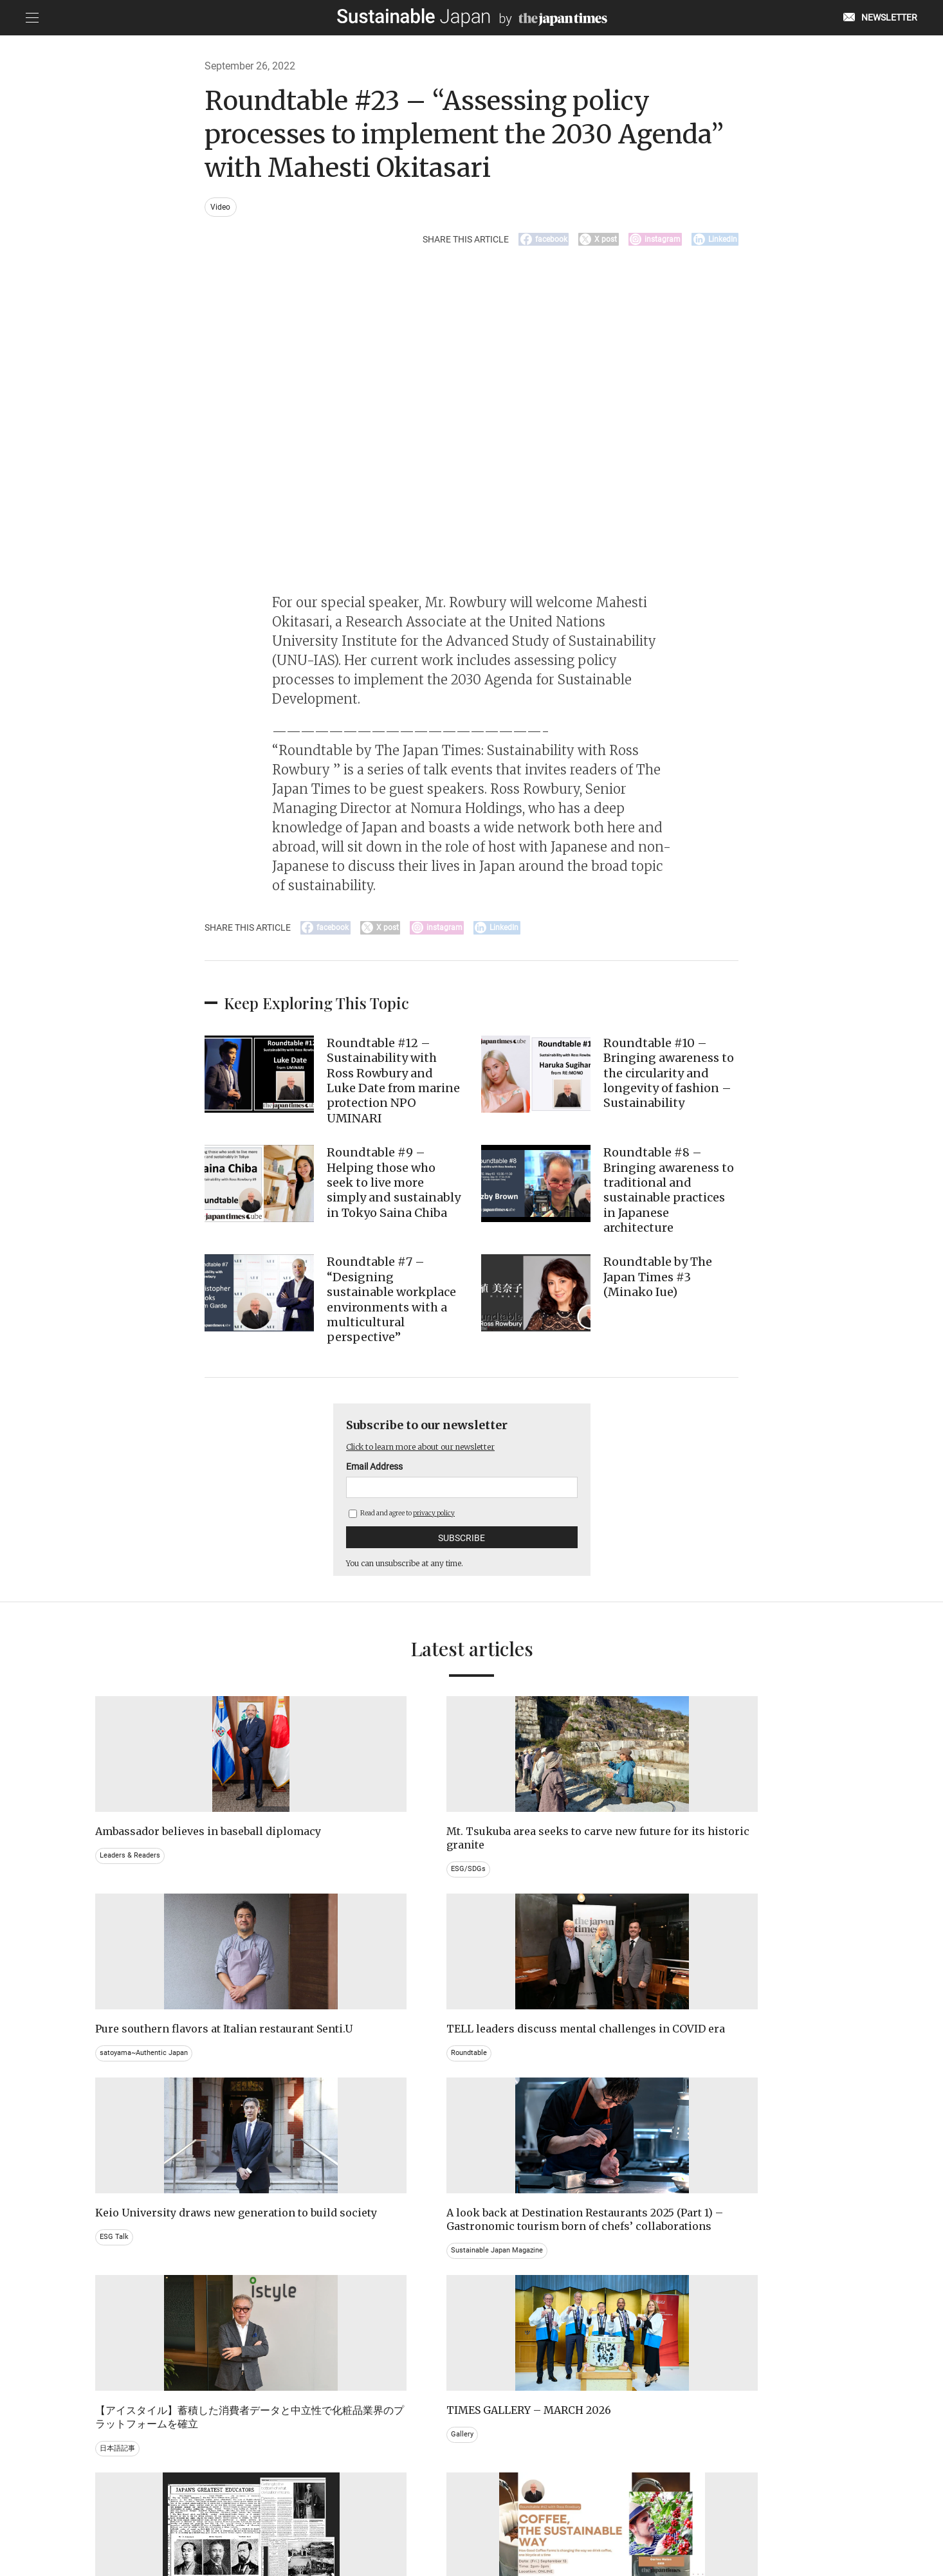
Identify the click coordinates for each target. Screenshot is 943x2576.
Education (697, 2338)
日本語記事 (505, 2116)
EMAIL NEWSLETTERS (244, 2510)
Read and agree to (402, 1524)
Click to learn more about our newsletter (437, 1457)
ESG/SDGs (311, 1894)
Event (496, 2338)
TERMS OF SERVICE (459, 2510)
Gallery (691, 2089)
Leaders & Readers (131, 1880)
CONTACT (316, 2510)
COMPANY (719, 2510)
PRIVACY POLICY (379, 2510)
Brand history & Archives (142, 2324)
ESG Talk (115, 2102)
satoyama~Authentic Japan (535, 1880)
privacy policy (434, 1524)
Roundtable (699, 1880)
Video (222, 207)
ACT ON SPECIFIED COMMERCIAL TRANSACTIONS (597, 2510)
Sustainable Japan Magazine (344, 2130)
